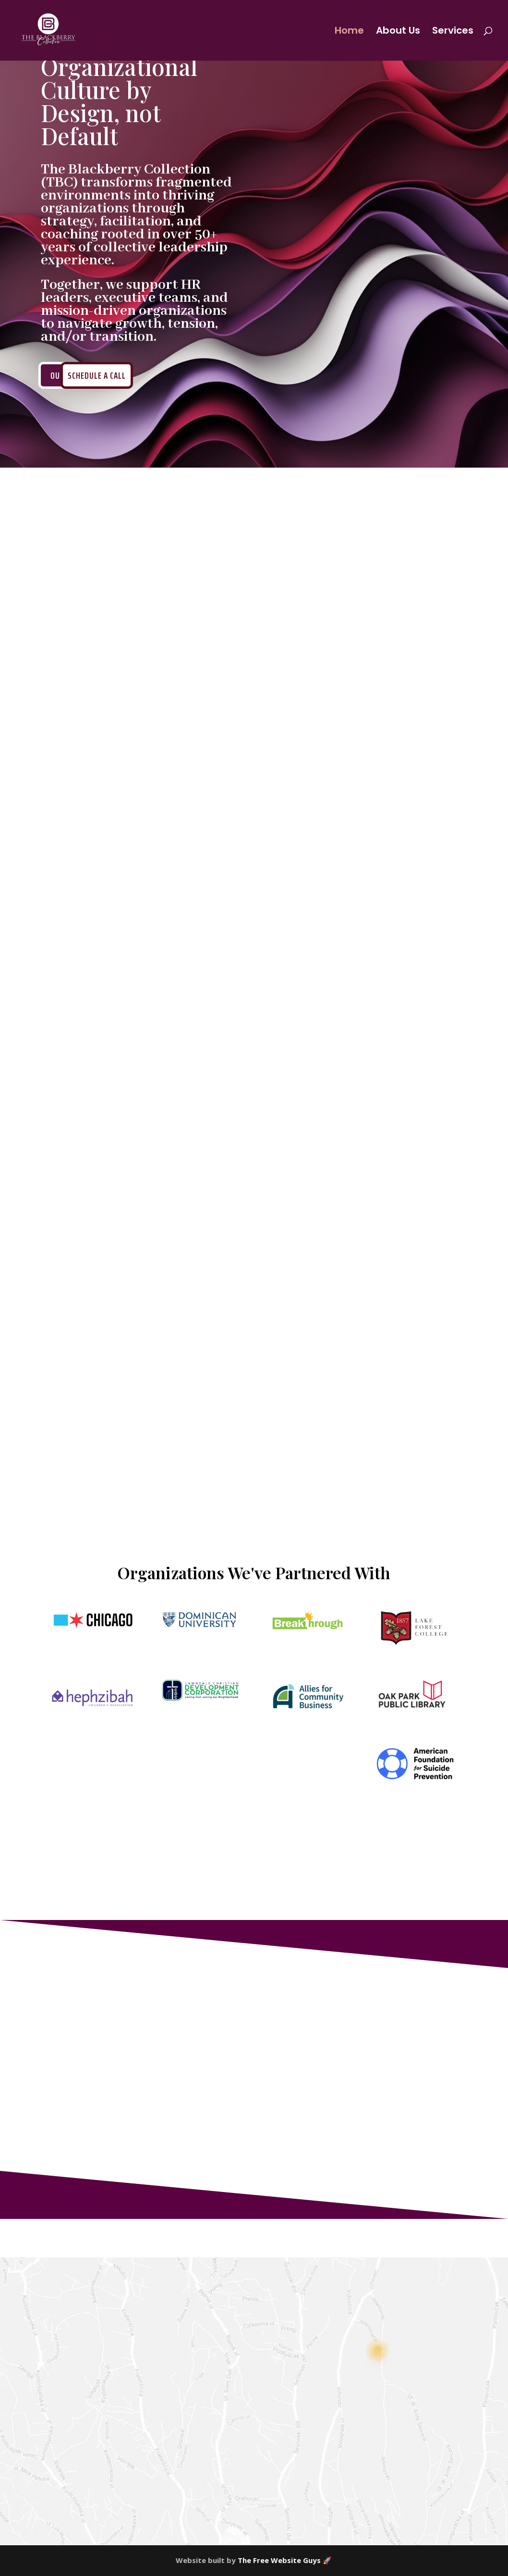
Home (349, 32)
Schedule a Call (97, 375)
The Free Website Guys (279, 2560)
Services (452, 32)
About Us (398, 32)
